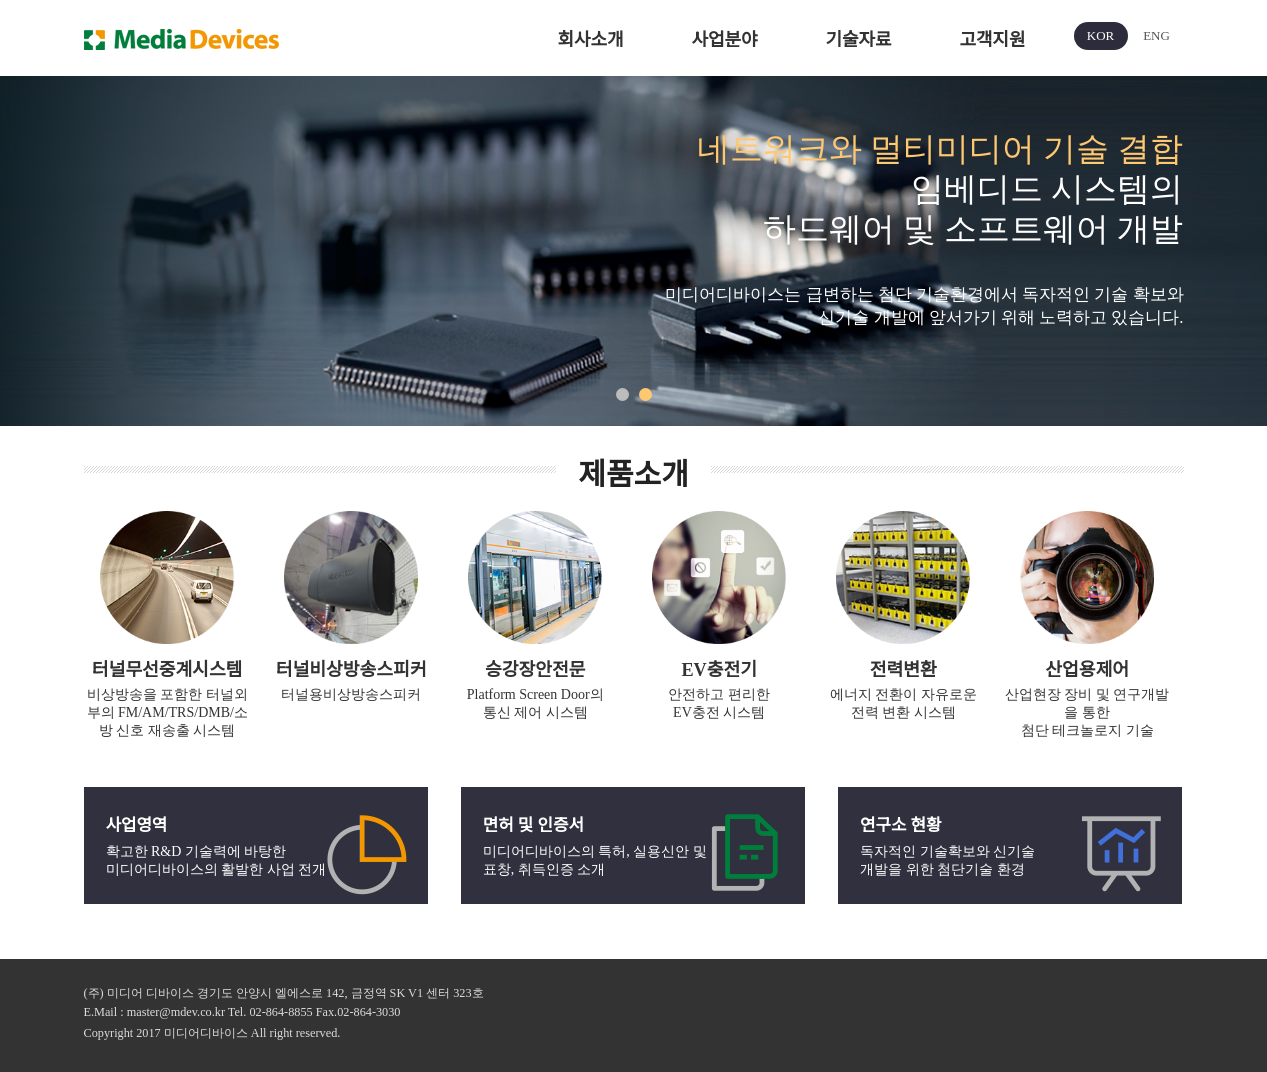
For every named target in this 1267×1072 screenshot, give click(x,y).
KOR (1100, 35)
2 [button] (645, 394)
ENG (1156, 35)
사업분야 (724, 40)
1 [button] (622, 394)
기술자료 (858, 40)
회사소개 (590, 40)
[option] (633, 251)
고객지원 (992, 40)
